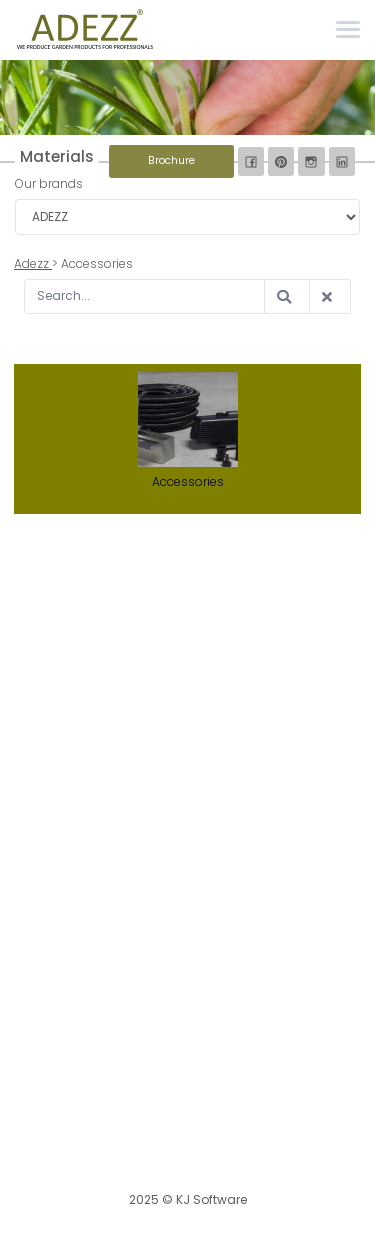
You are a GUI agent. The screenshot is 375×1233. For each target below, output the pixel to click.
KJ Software (211, 1199)
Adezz (33, 263)
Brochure (171, 160)
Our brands (49, 183)
